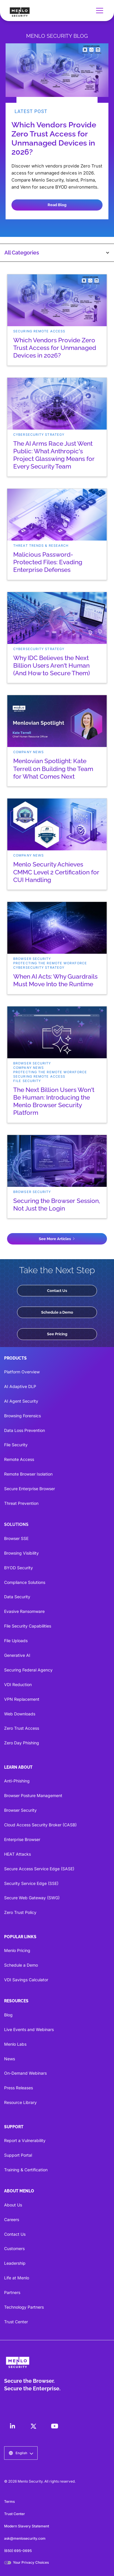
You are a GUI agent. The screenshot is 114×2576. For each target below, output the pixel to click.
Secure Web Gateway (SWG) (32, 1897)
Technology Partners (24, 2307)
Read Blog (57, 204)
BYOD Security (18, 1567)
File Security (16, 1444)
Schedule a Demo (57, 1312)
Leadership (15, 2263)
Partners (12, 2292)
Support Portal (18, 2155)
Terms (9, 2501)
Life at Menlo (16, 2277)
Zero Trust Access (21, 1728)
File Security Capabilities (27, 1625)
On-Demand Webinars (25, 2073)
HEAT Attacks (17, 1854)
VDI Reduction (18, 1684)
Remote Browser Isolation (28, 1473)
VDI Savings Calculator (26, 1979)
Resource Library (20, 2102)
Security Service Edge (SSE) (31, 1883)
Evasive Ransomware (24, 1611)
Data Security (17, 1596)
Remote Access (19, 1459)
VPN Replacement (21, 1699)
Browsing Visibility (21, 1553)
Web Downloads (19, 1713)
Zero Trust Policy (20, 1912)
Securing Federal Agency (28, 1669)
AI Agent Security (21, 1401)
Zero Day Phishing (21, 1742)
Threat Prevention (21, 1503)
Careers (11, 2219)
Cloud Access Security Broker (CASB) (40, 1824)
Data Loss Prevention (24, 1430)
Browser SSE (16, 1538)
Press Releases (18, 2087)
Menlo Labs (15, 2044)
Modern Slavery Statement (26, 2526)
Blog (8, 2014)
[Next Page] (57, 1238)
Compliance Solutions (24, 1582)
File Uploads (16, 1640)
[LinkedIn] (12, 2426)
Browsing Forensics (22, 1415)
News (9, 2058)
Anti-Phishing (17, 1780)
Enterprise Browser (22, 1839)
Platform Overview (22, 1371)
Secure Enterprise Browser (29, 1488)
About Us (13, 2204)
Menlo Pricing (17, 1950)
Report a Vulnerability (25, 2140)
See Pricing (57, 1333)
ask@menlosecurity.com (25, 2538)
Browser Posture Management (33, 1795)
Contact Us (57, 1290)
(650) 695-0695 (18, 2550)
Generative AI (17, 1655)
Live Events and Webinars (29, 2029)
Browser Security (20, 1810)
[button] (98, 11)
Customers (14, 2248)
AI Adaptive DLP (20, 1386)
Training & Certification (26, 2169)
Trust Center (16, 2321)
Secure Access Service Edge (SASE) (39, 1868)
